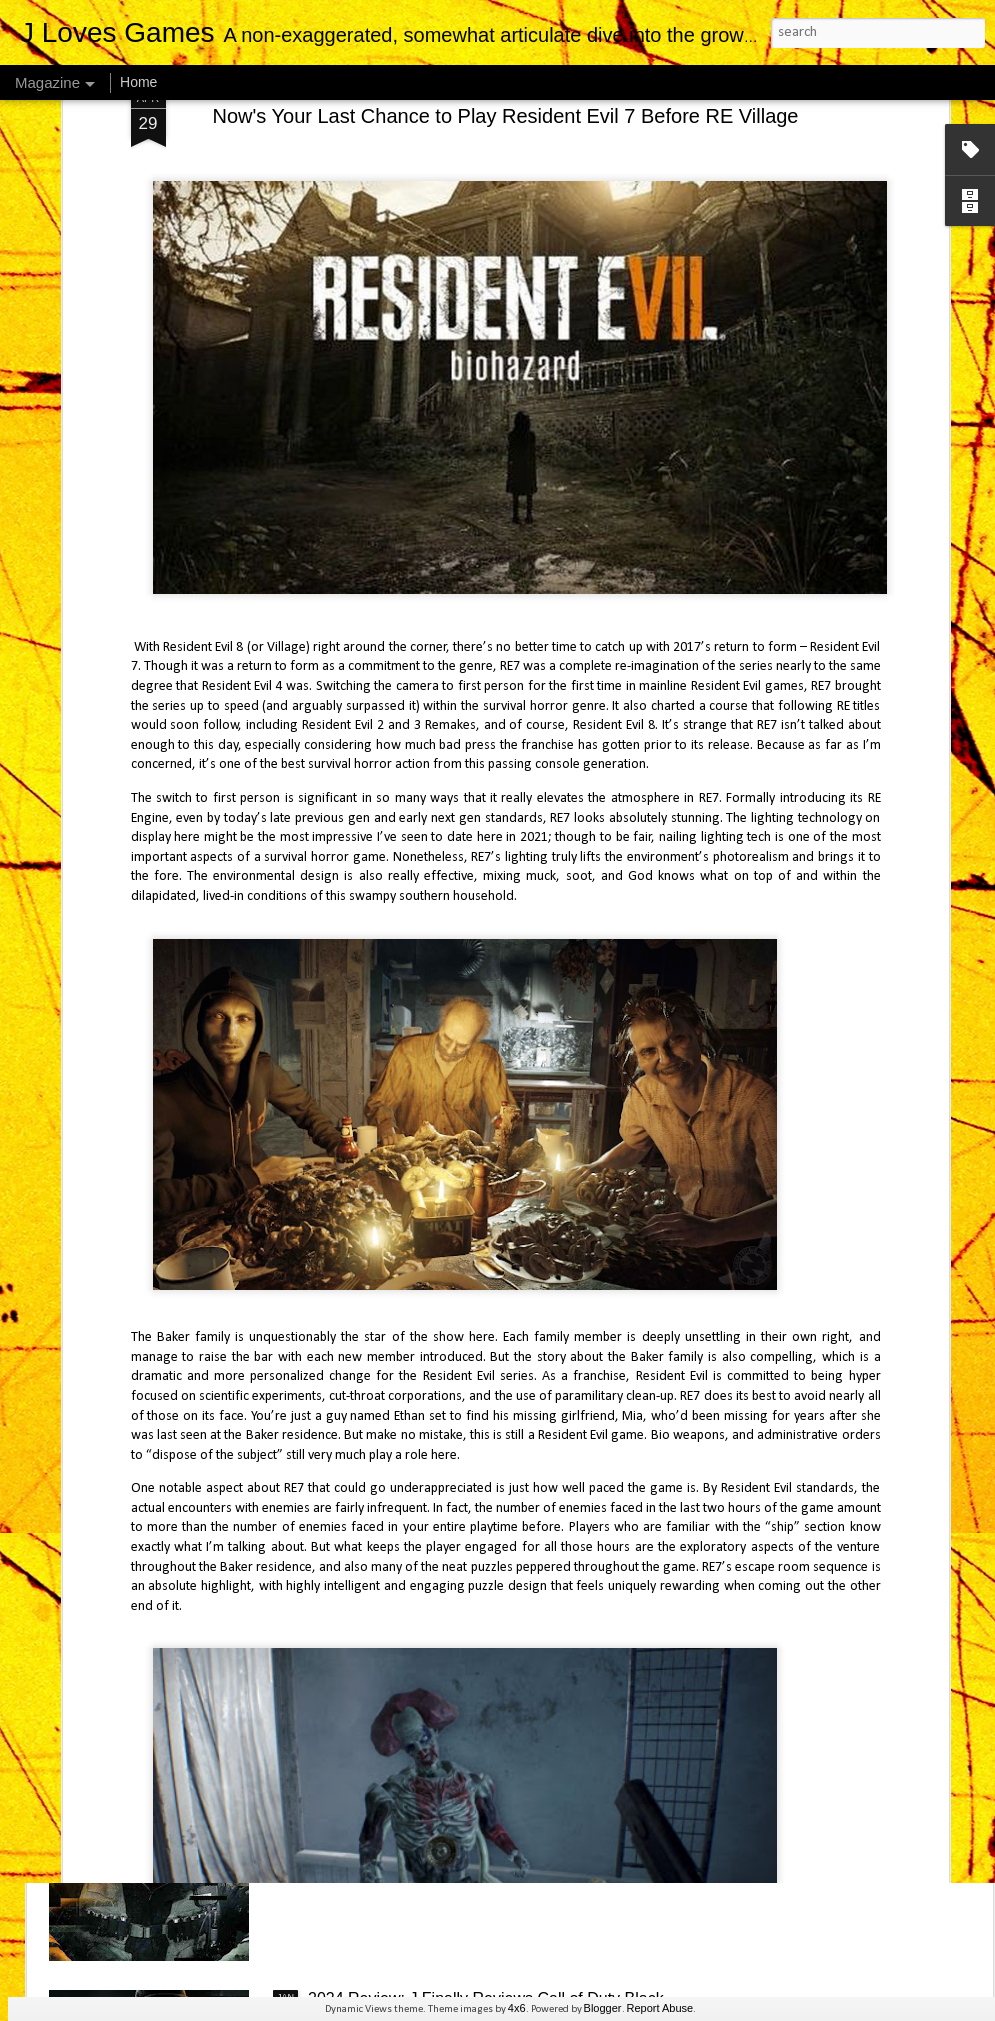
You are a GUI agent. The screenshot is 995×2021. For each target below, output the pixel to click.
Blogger (603, 2008)
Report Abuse (660, 2008)
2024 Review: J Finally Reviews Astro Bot (455, 1540)
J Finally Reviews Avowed (400, 1082)
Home (138, 82)
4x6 (517, 2008)
